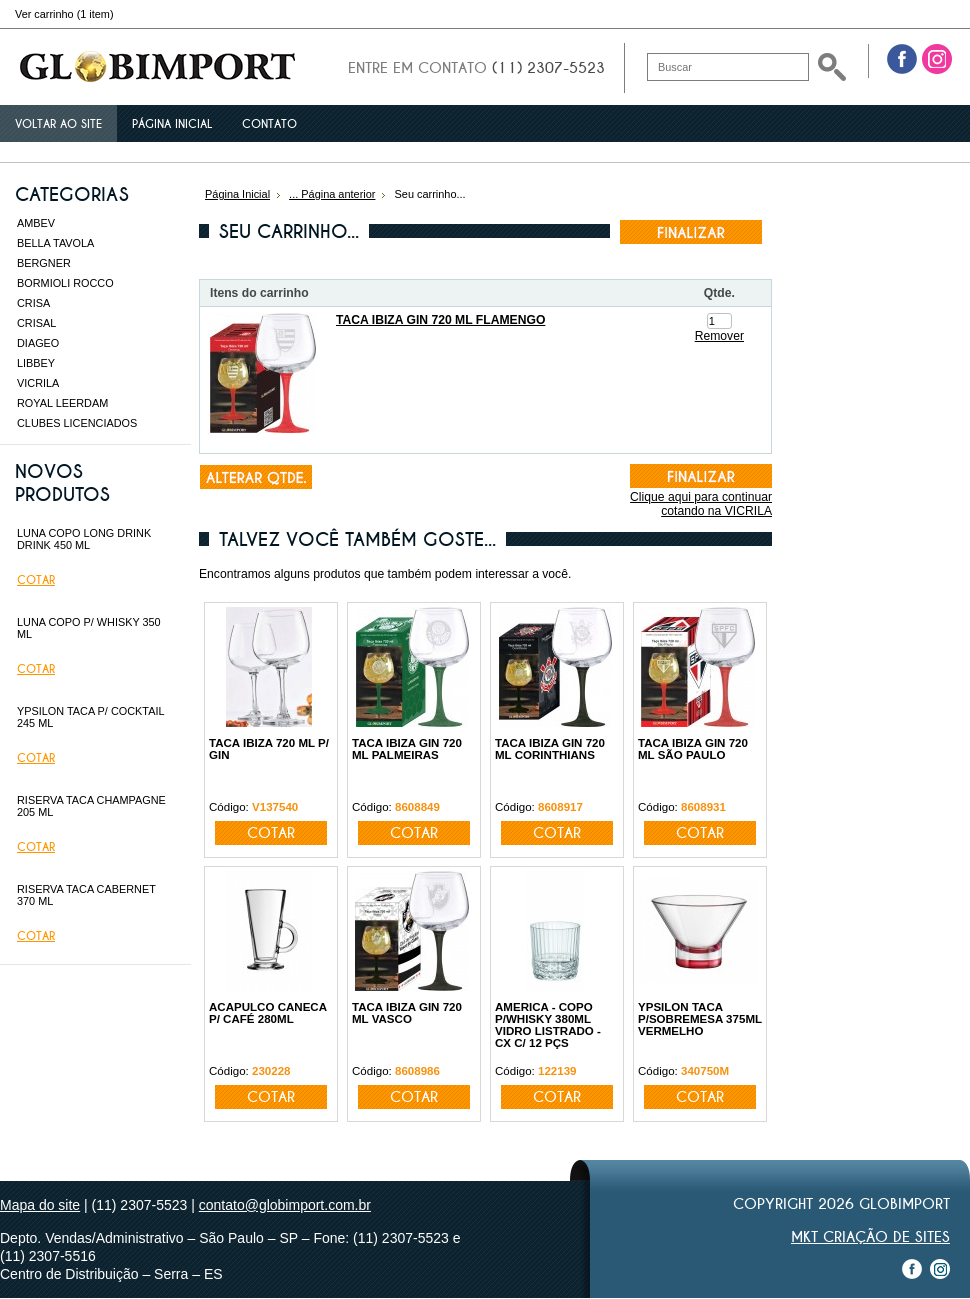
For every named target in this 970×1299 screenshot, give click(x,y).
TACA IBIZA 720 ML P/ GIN (269, 749)
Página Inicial (237, 194)
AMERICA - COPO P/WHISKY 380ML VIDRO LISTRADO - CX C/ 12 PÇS (548, 1025)
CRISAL (36, 323)
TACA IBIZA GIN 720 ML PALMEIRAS (407, 749)
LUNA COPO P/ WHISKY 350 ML (89, 628)
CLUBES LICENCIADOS (77, 423)
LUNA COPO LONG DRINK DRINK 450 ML (84, 539)
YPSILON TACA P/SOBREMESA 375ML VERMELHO (700, 1019)
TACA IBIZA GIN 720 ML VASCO (407, 1013)
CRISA (33, 303)
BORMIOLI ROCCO (65, 283)
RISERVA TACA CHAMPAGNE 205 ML (91, 806)
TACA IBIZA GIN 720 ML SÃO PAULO (693, 749)
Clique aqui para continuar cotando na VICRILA (701, 504)
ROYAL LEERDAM (62, 403)
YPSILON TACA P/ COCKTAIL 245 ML (90, 717)
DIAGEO (38, 343)
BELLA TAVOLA (55, 243)
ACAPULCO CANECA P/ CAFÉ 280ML (268, 1013)
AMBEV (36, 223)
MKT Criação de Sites (870, 1237)
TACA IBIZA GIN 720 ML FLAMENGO (440, 320)
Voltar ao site (58, 124)
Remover (719, 336)
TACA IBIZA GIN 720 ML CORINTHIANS (550, 749)
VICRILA (38, 383)
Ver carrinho (64, 14)
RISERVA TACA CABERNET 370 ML (86, 895)
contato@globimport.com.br (285, 1205)
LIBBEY (36, 363)
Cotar (36, 580)
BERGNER (44, 263)
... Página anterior (332, 194)
